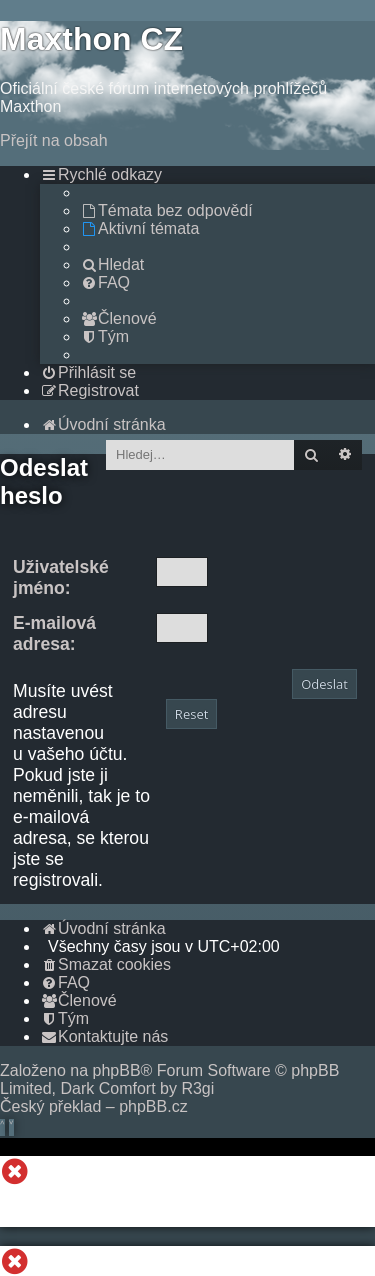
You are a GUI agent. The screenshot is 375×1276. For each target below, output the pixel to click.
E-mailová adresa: (54, 633)
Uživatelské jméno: (61, 577)
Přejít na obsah (54, 140)
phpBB (117, 1070)
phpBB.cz (153, 1106)
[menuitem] (166, 210)
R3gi (197, 1088)
